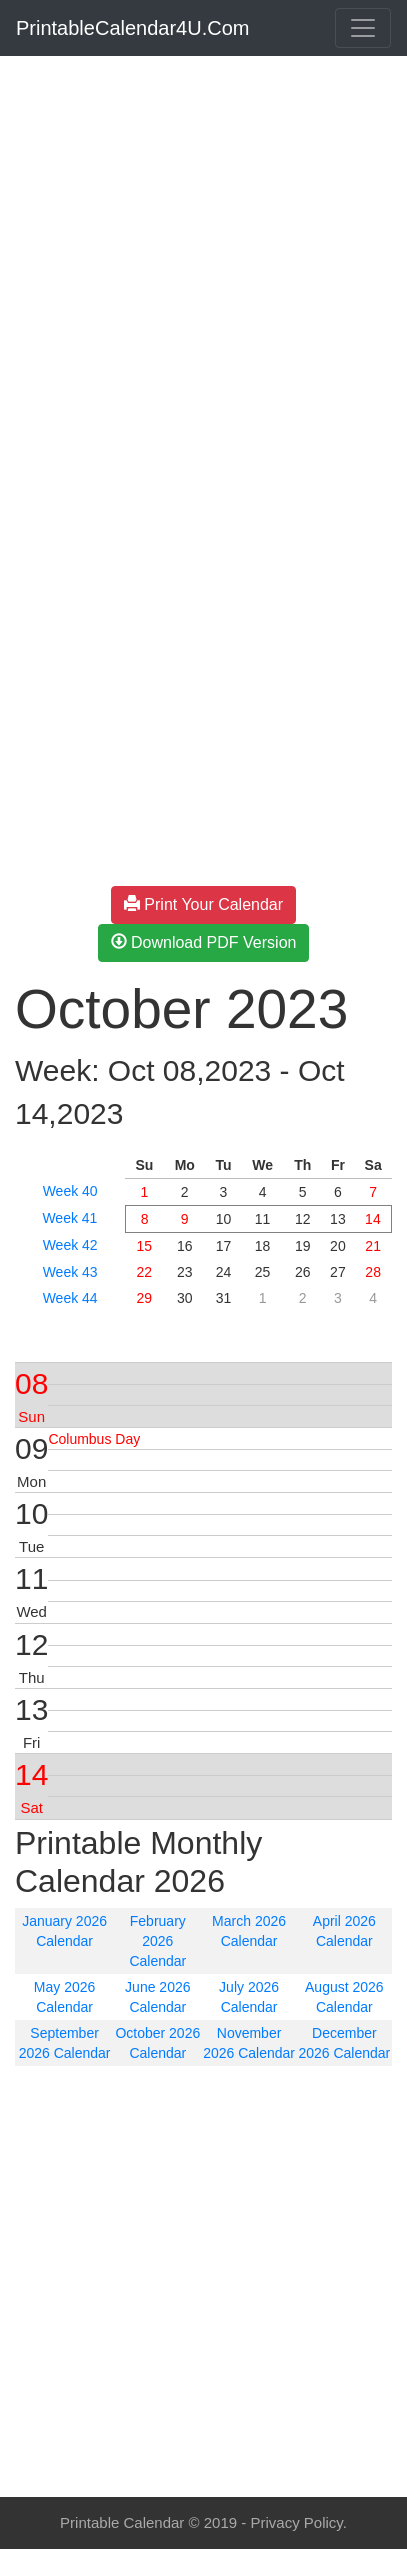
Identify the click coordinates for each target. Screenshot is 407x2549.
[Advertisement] (203, 267)
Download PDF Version (204, 942)
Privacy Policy (296, 2522)
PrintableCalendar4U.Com (132, 28)
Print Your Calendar (203, 904)
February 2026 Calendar (157, 1941)
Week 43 (70, 1272)
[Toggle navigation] (363, 28)
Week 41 (69, 1218)
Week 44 (70, 1298)
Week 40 (70, 1191)
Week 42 (70, 1245)
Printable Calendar (122, 2522)
